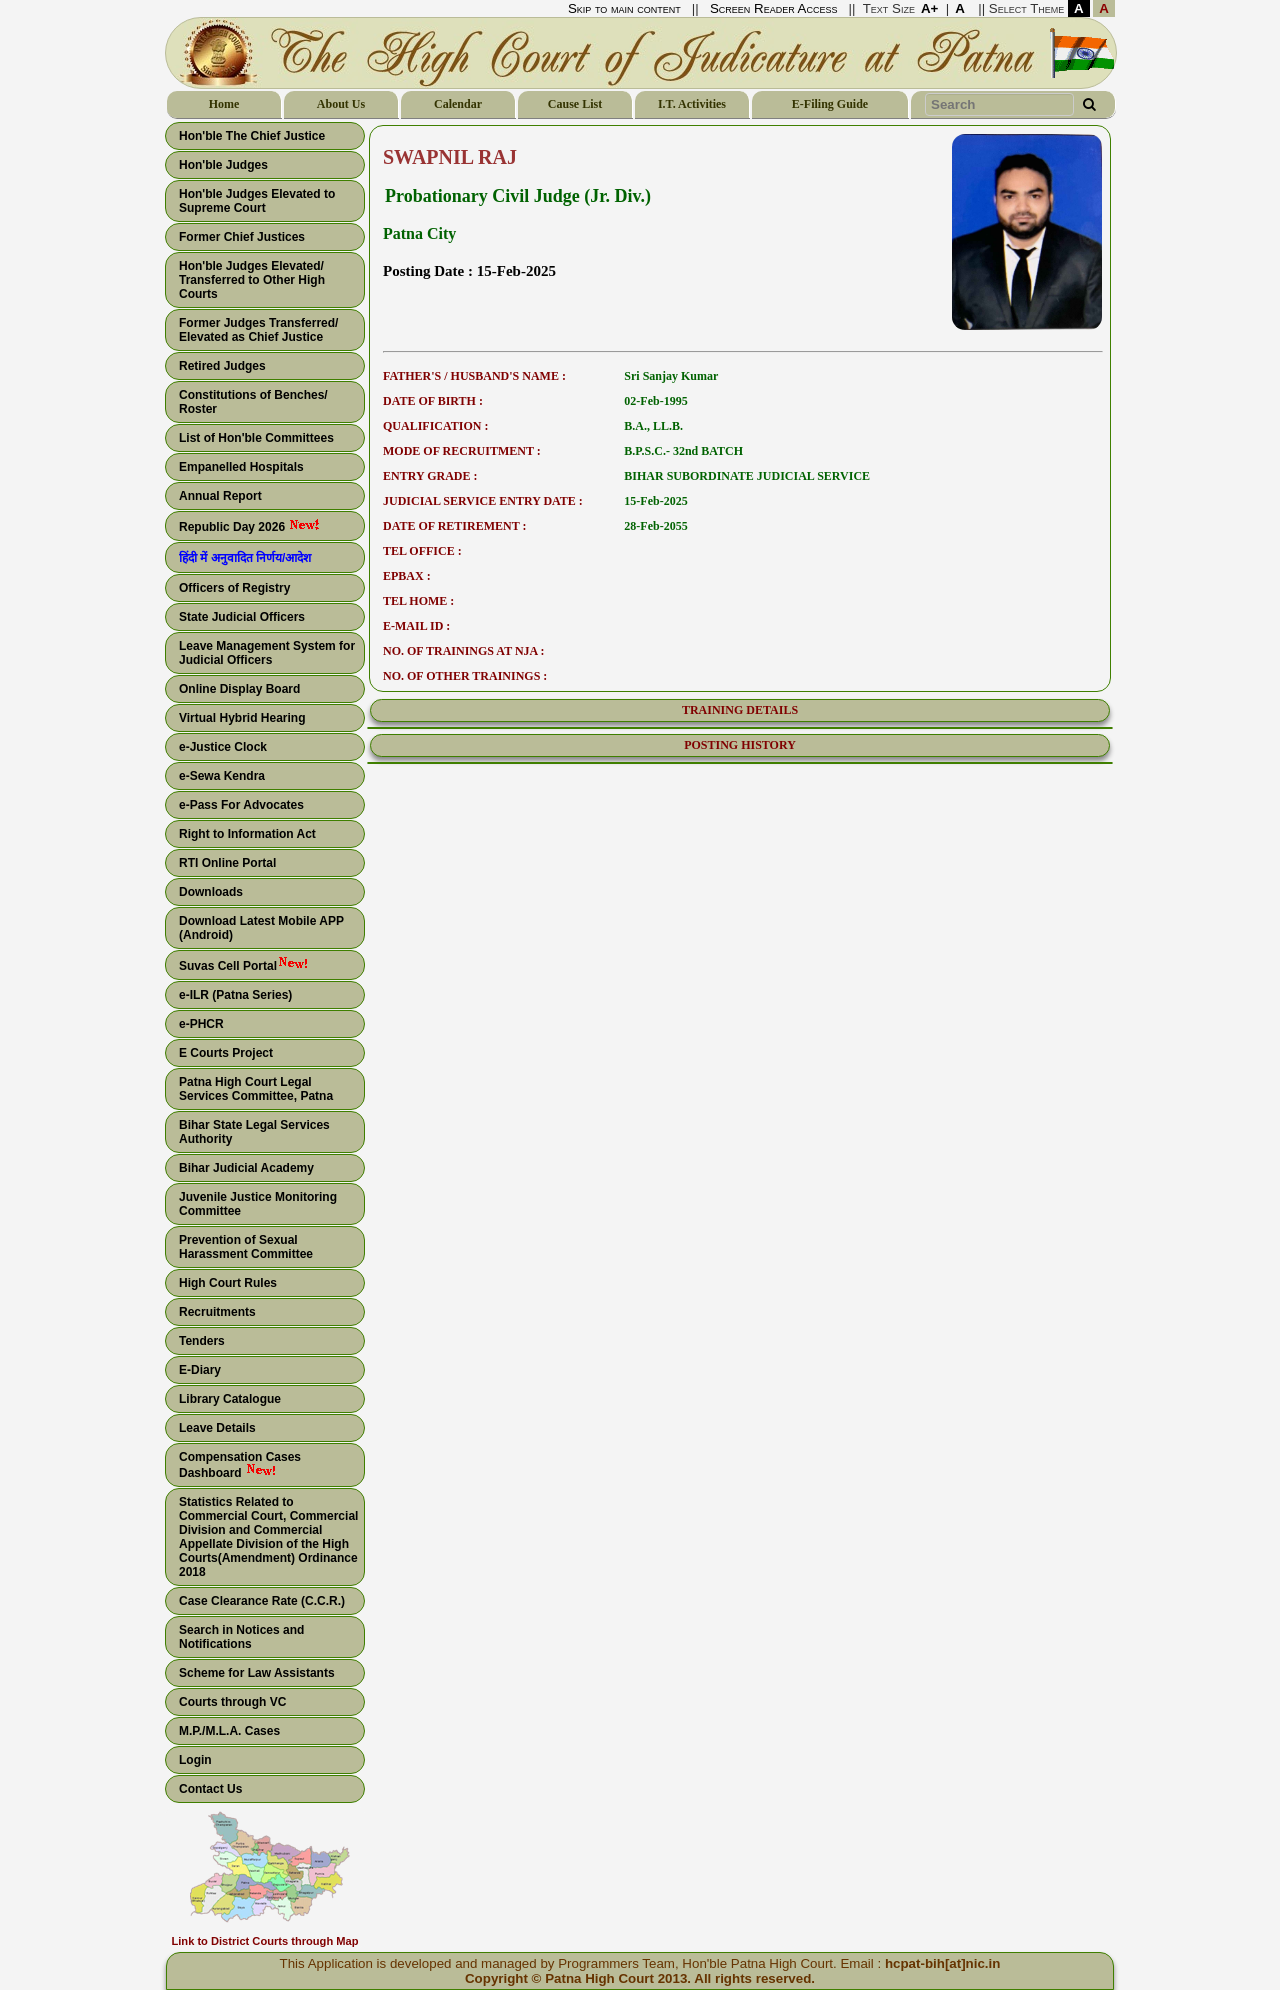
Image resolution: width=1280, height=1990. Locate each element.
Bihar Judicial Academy (246, 1168)
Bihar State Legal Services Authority (254, 1132)
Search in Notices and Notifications (241, 1637)
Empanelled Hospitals (241, 467)
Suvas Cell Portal (244, 965)
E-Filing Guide (830, 104)
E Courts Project (226, 1053)
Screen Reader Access (774, 8)
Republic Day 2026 (249, 526)
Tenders (202, 1341)
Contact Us (210, 1789)
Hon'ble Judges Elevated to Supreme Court (257, 201)
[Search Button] (1089, 104)
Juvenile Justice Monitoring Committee (258, 1204)
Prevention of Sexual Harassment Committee (246, 1247)
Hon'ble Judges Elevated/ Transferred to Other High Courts (252, 280)
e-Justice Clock (223, 747)
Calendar (458, 104)
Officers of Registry (234, 588)
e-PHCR (201, 1024)
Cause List (575, 104)
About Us (341, 104)
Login (195, 1760)
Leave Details (217, 1428)
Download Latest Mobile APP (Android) (261, 928)
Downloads (211, 892)
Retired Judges (222, 366)
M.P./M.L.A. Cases (229, 1731)
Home (224, 104)
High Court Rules (228, 1283)
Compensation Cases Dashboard (240, 1465)
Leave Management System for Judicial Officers (267, 653)
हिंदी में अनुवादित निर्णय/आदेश (245, 558)
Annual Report (220, 496)
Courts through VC (232, 1702)
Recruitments (217, 1312)
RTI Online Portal (227, 863)
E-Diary (200, 1370)
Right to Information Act (247, 834)
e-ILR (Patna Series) (235, 995)
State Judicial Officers (242, 617)
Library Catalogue (230, 1399)
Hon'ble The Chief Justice (252, 136)
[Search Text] (999, 104)
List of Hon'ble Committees (256, 438)
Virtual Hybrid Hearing (242, 718)
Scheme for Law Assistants (257, 1673)
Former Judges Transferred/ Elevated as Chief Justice (258, 330)
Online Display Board (239, 689)
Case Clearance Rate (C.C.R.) (262, 1601)
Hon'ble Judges (223, 165)
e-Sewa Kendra (222, 776)
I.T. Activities (692, 104)
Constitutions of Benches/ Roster (253, 402)
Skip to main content (624, 8)
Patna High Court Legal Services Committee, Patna (256, 1089)
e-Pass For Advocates (241, 805)
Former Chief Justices (242, 237)
